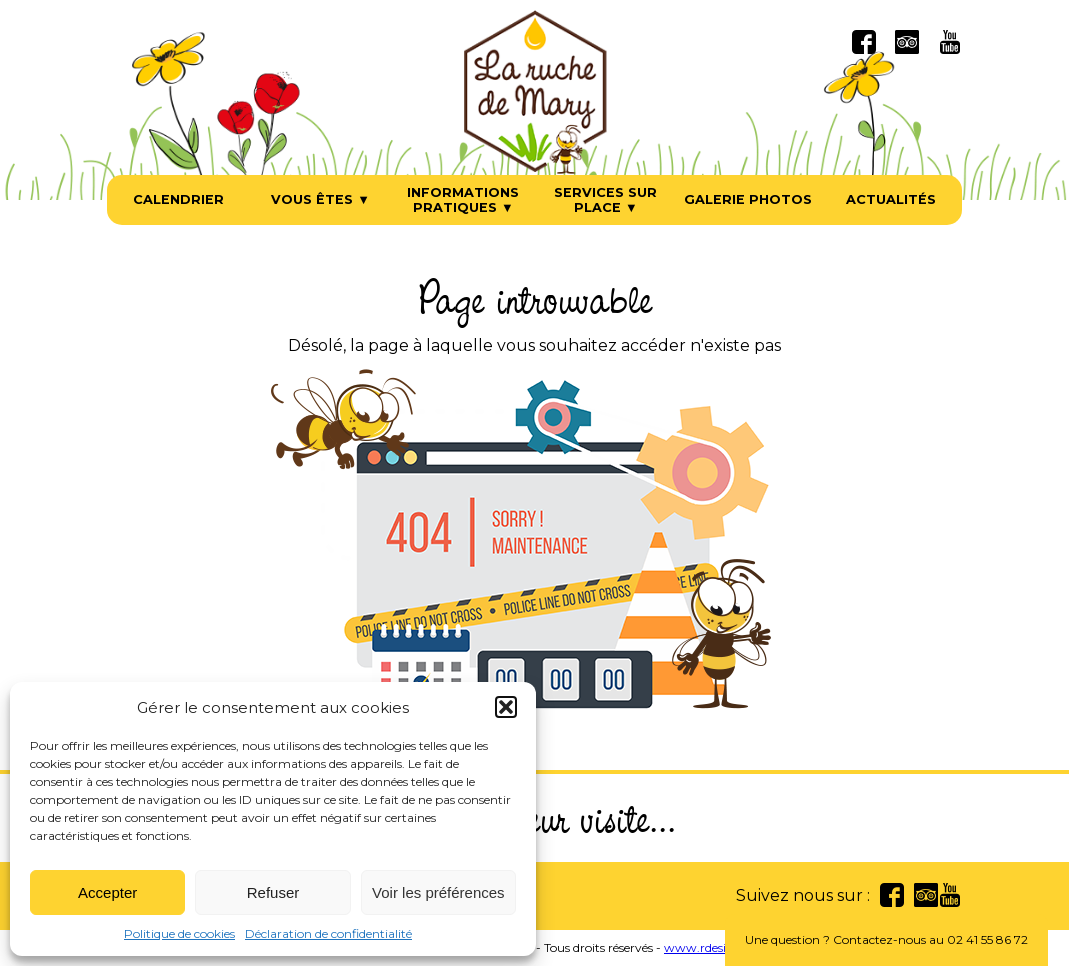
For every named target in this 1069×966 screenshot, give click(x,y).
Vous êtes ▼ (320, 199)
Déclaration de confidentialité (328, 933)
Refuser (273, 892)
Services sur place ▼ (605, 200)
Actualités (891, 199)
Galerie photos (748, 199)
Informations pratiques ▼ (463, 200)
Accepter (107, 892)
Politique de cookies (179, 933)
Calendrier (178, 199)
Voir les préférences (438, 892)
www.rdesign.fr (709, 947)
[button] (506, 707)
